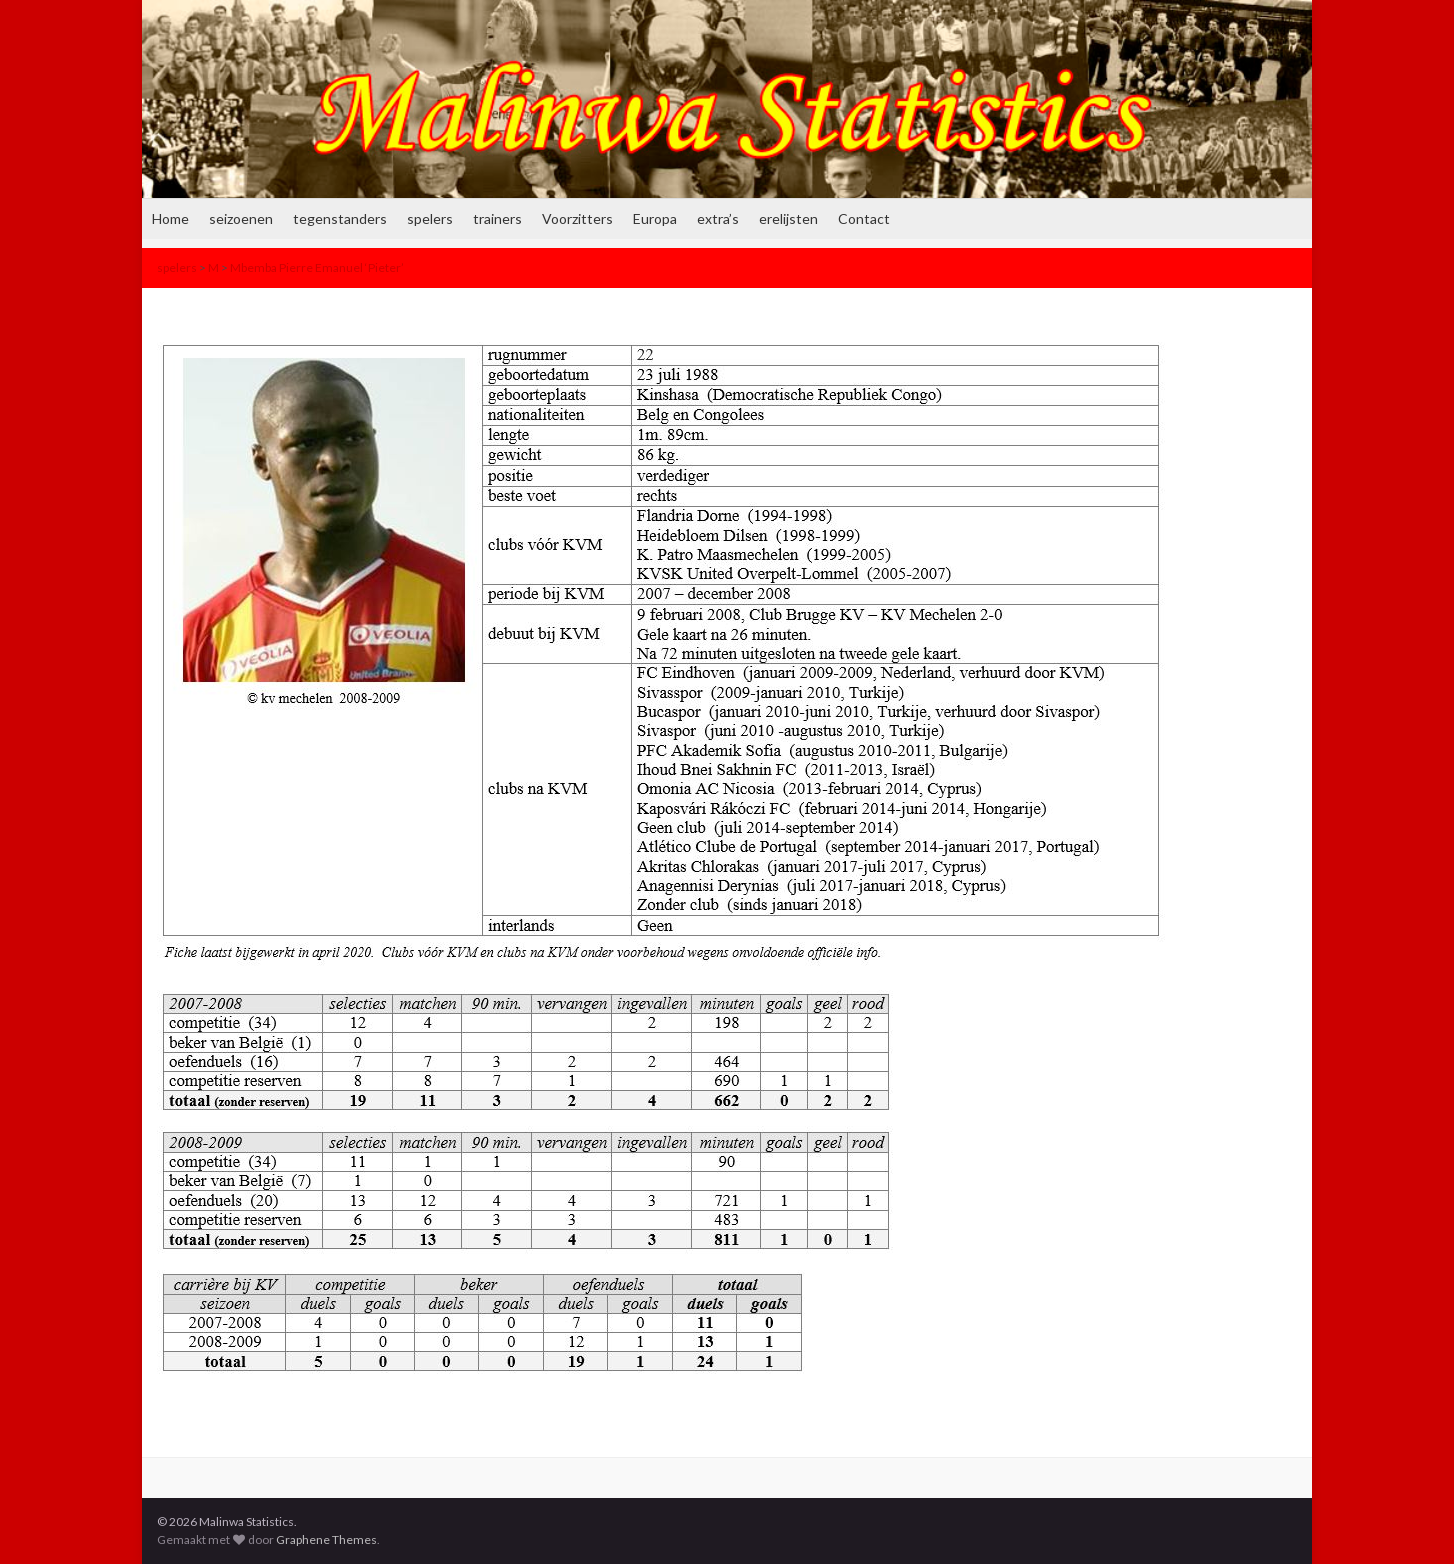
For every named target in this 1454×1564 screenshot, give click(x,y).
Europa (655, 218)
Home (170, 218)
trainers (497, 218)
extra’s (718, 218)
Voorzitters (577, 218)
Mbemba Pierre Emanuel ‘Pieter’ (317, 267)
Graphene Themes (326, 1539)
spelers (430, 218)
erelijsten (788, 218)
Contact (864, 218)
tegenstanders (340, 218)
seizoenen (241, 218)
